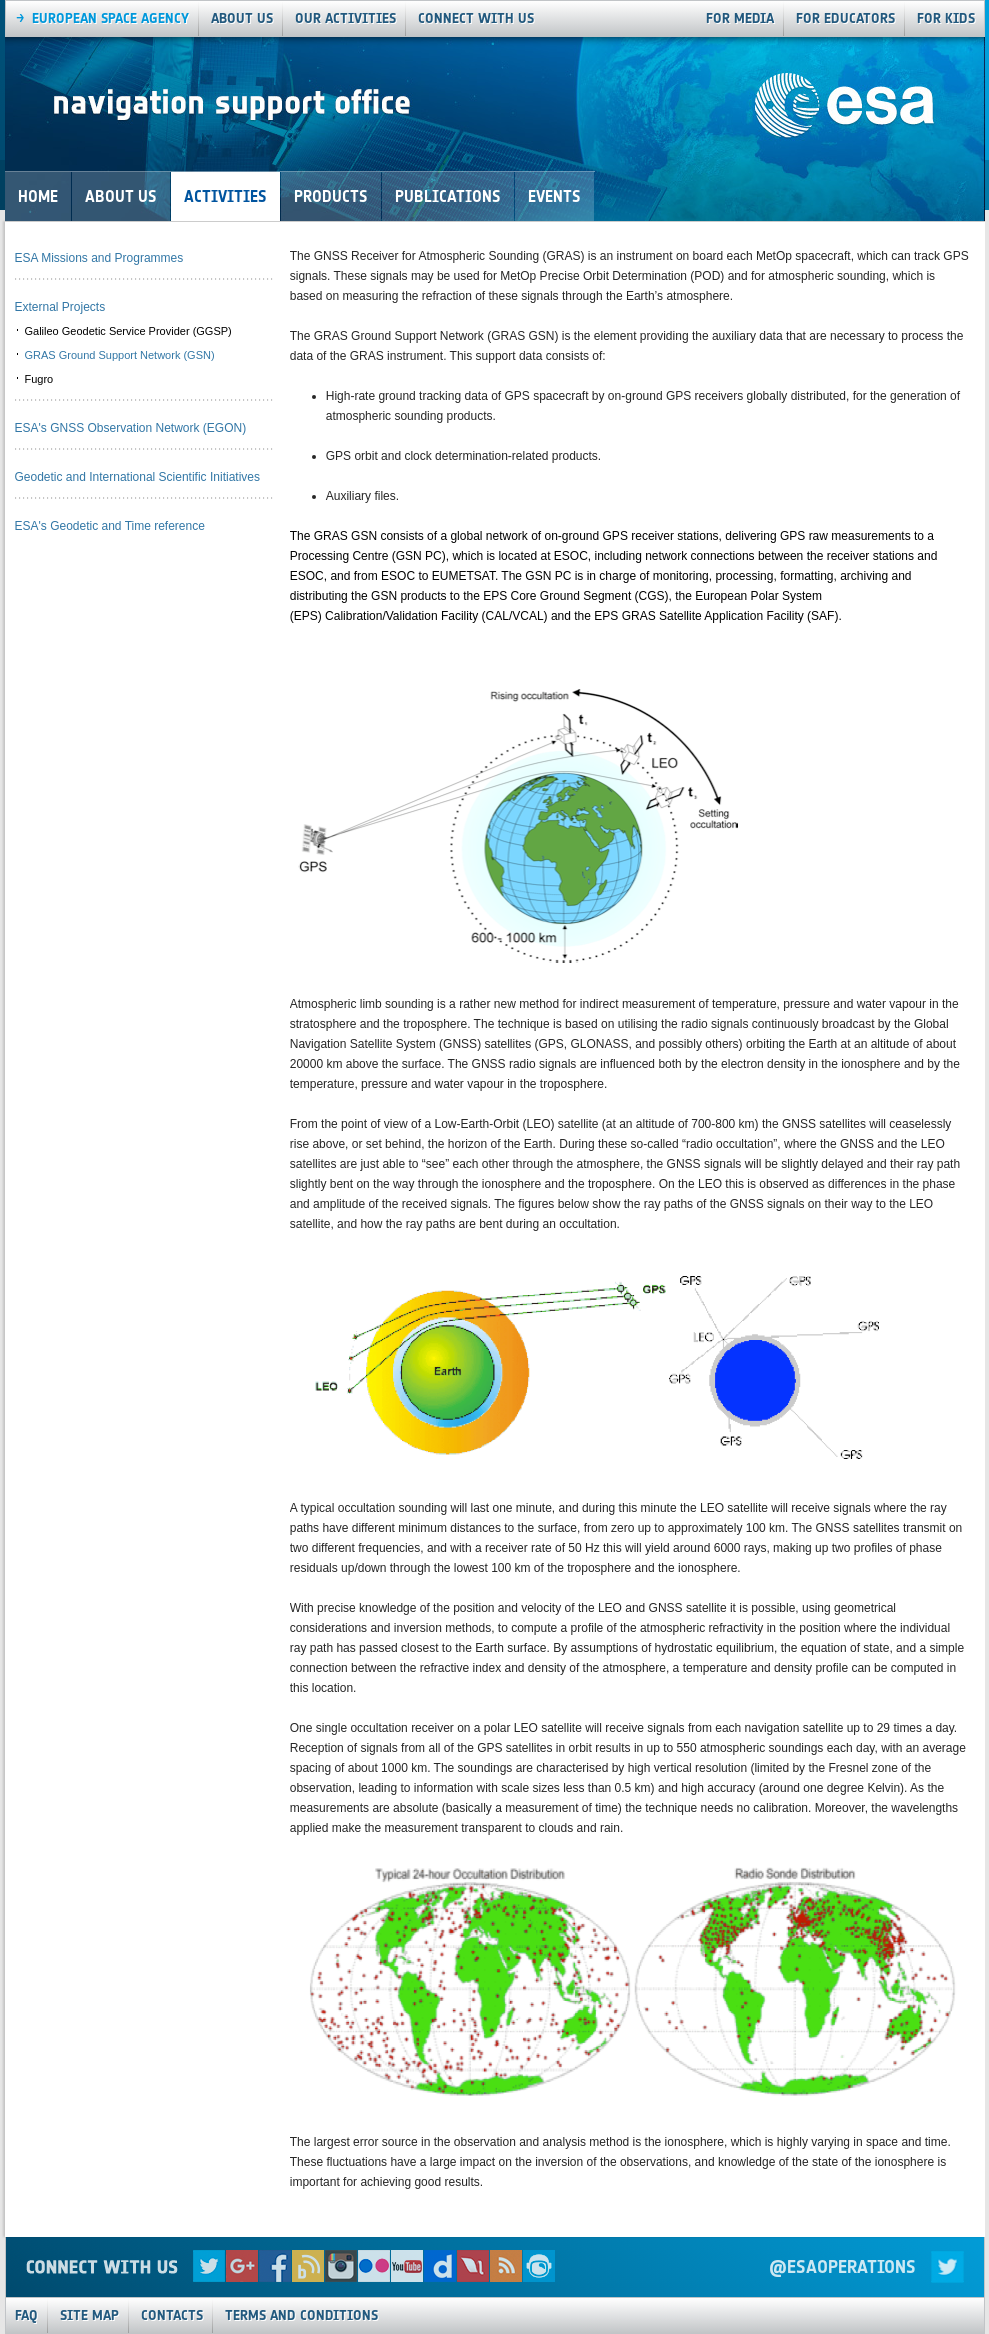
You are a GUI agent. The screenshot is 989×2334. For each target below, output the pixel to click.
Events (554, 196)
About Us (121, 196)
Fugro (39, 379)
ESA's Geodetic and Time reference (110, 526)
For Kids (946, 18)
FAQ (26, 2315)
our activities (345, 18)
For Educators (845, 18)
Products (331, 196)
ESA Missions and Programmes (99, 258)
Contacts (172, 2315)
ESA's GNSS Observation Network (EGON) (131, 428)
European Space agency (110, 18)
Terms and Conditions (301, 2315)
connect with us (476, 18)
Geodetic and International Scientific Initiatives (137, 477)
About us (242, 18)
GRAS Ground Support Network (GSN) (120, 355)
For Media (740, 18)
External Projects (60, 307)
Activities (225, 196)
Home (38, 196)
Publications (448, 196)
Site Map (89, 2315)
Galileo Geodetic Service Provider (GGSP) (128, 331)
